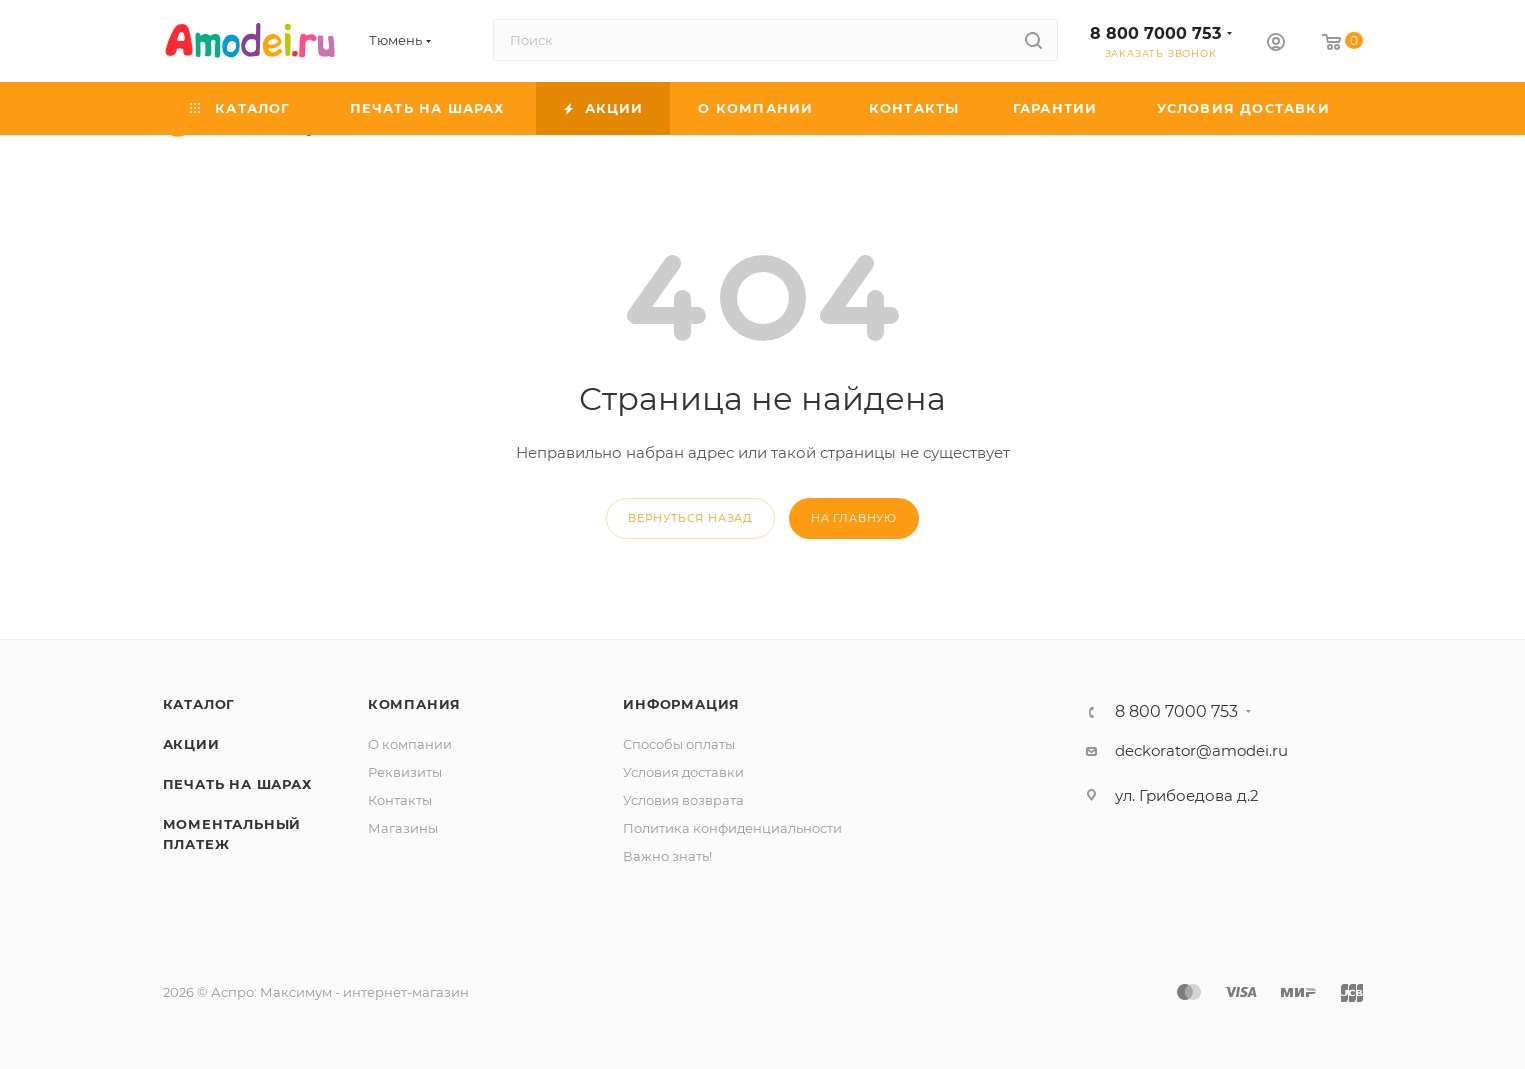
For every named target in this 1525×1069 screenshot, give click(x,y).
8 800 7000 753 (1155, 33)
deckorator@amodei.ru (1201, 750)
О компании (410, 744)
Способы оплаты (679, 744)
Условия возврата (683, 800)
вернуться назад (690, 518)
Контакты (400, 800)
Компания (414, 704)
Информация (681, 704)
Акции (191, 744)
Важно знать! (667, 856)
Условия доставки (683, 772)
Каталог (199, 704)
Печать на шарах (237, 784)
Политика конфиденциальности (732, 828)
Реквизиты (405, 772)
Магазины (403, 828)
